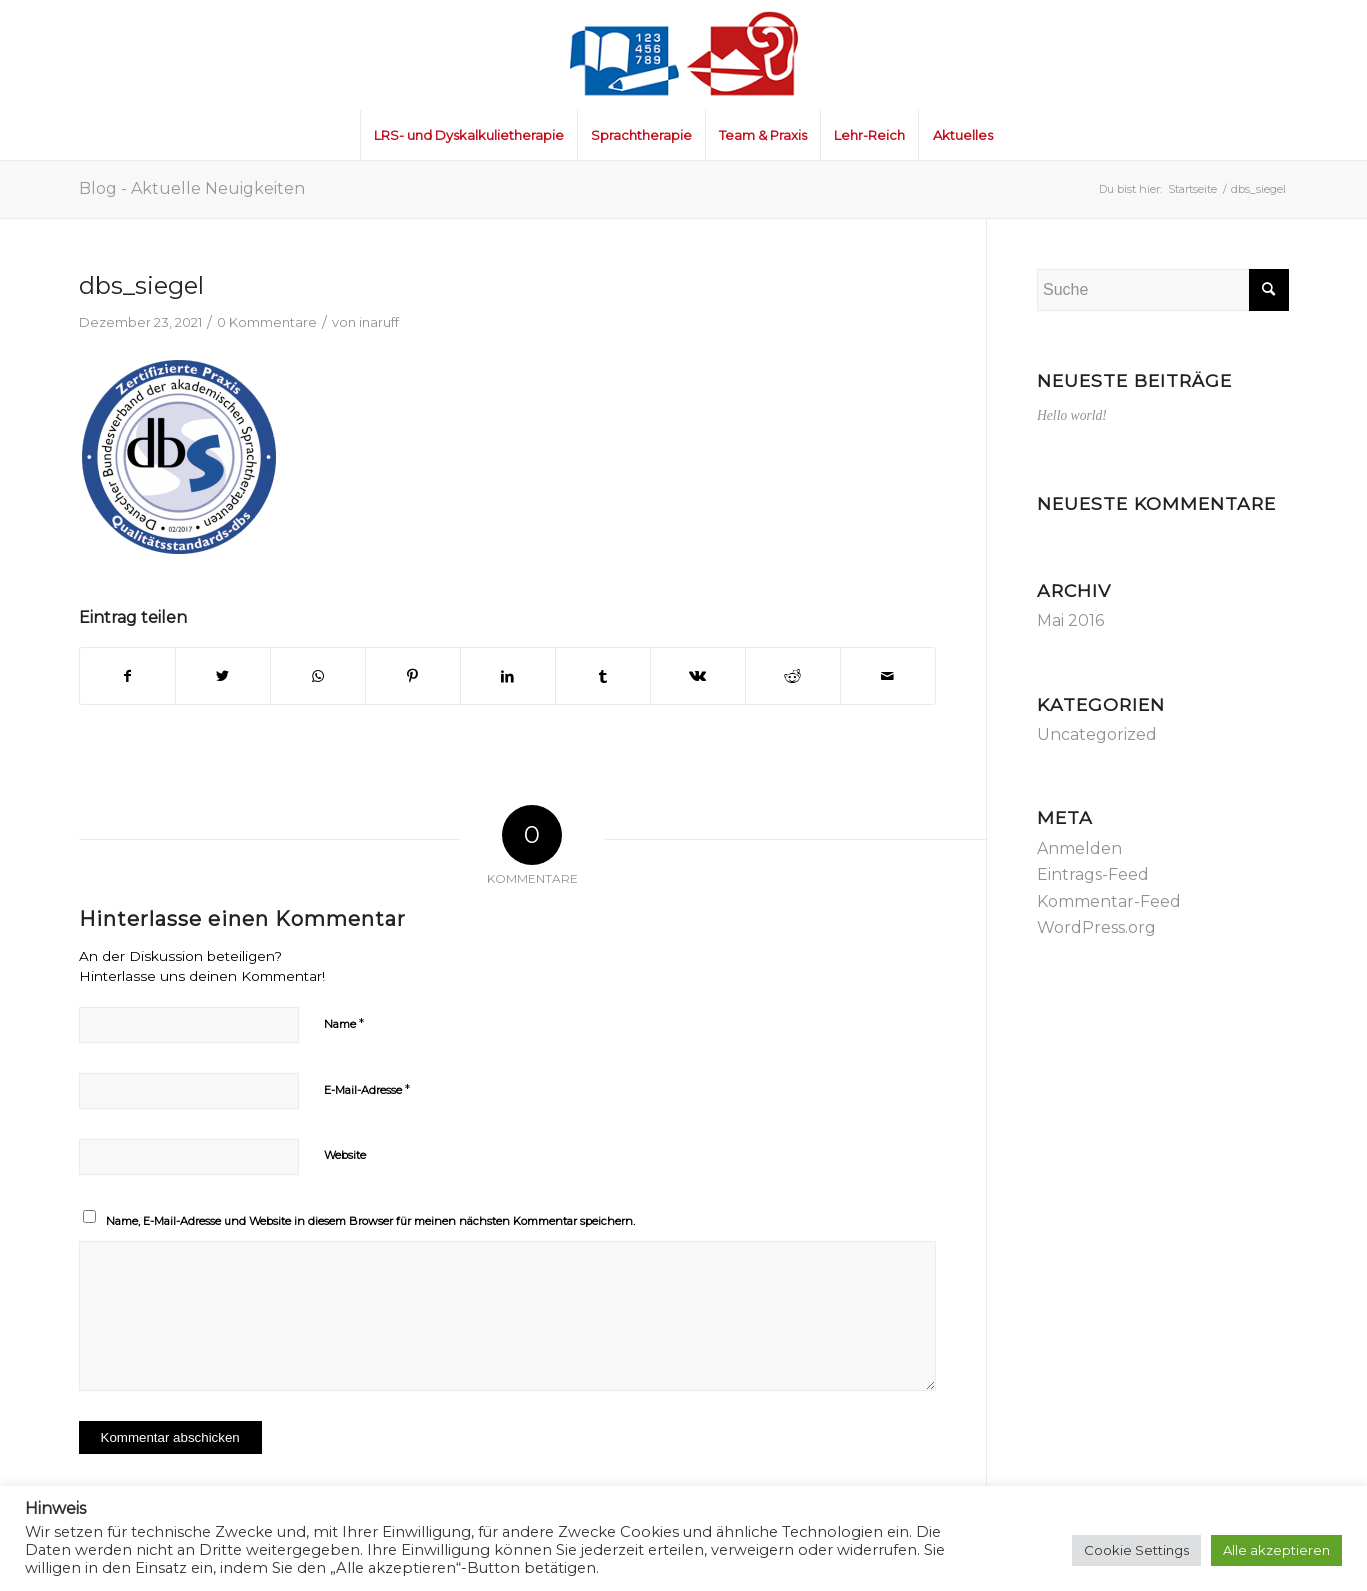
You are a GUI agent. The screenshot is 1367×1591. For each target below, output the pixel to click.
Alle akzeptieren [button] (1276, 1550)
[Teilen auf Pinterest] (413, 676)
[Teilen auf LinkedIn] (508, 676)
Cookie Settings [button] (1136, 1550)
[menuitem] (468, 135)
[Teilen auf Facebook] (127, 676)
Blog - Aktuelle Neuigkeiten (192, 188)
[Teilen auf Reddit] (793, 676)
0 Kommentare (267, 322)
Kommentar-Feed (1109, 901)
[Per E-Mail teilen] (888, 676)
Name (344, 1023)
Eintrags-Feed (1093, 874)
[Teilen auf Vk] (698, 676)
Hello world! (1072, 415)
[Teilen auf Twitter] (223, 676)
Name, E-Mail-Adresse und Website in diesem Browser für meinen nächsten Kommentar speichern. (370, 1221)
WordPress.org (1096, 927)
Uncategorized (1097, 734)
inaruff (379, 322)
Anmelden (1079, 848)
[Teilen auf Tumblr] (603, 676)
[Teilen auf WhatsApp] (318, 676)
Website (345, 1155)
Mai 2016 (1070, 620)
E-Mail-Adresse (367, 1089)
